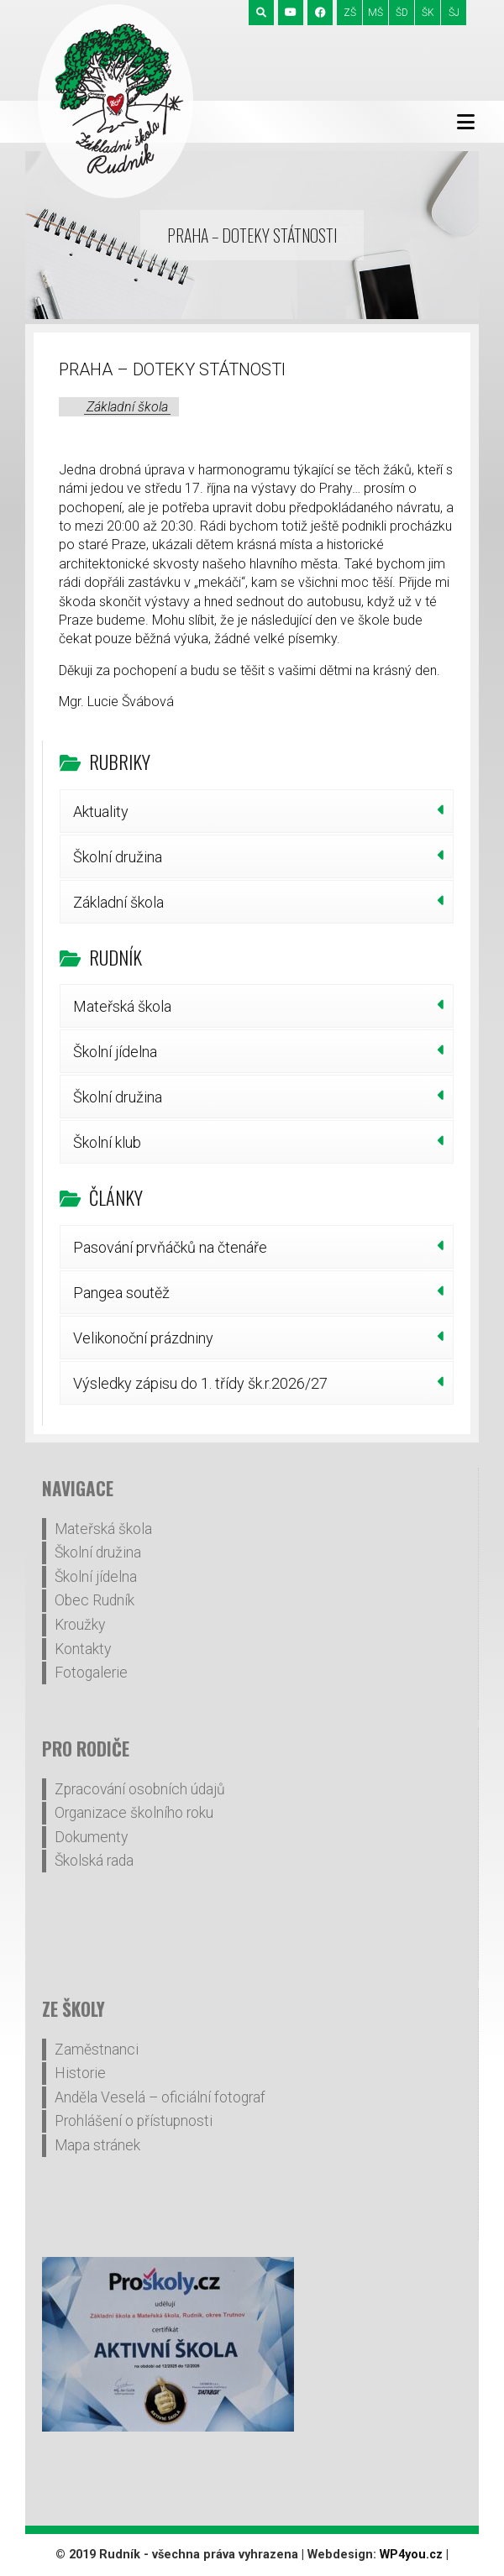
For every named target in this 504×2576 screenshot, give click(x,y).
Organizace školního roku (134, 1812)
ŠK (428, 12)
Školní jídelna (115, 1051)
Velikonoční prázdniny (143, 1338)
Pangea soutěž (121, 1292)
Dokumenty (91, 1837)
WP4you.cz (411, 2554)
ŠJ (454, 12)
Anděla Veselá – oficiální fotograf (160, 2097)
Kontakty (83, 1649)
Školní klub (107, 1142)
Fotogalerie (91, 1672)
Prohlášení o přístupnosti (134, 2121)
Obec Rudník (94, 1600)
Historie (80, 2073)
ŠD (402, 12)
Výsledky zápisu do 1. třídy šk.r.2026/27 (200, 1383)
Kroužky (80, 1624)
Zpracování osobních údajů (140, 1789)
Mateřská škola (122, 1006)
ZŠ (350, 12)
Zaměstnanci (97, 2049)
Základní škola (127, 407)
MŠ (375, 12)
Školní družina (117, 857)
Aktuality (101, 811)
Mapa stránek (97, 2145)
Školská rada (94, 1860)
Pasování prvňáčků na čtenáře (170, 1247)
